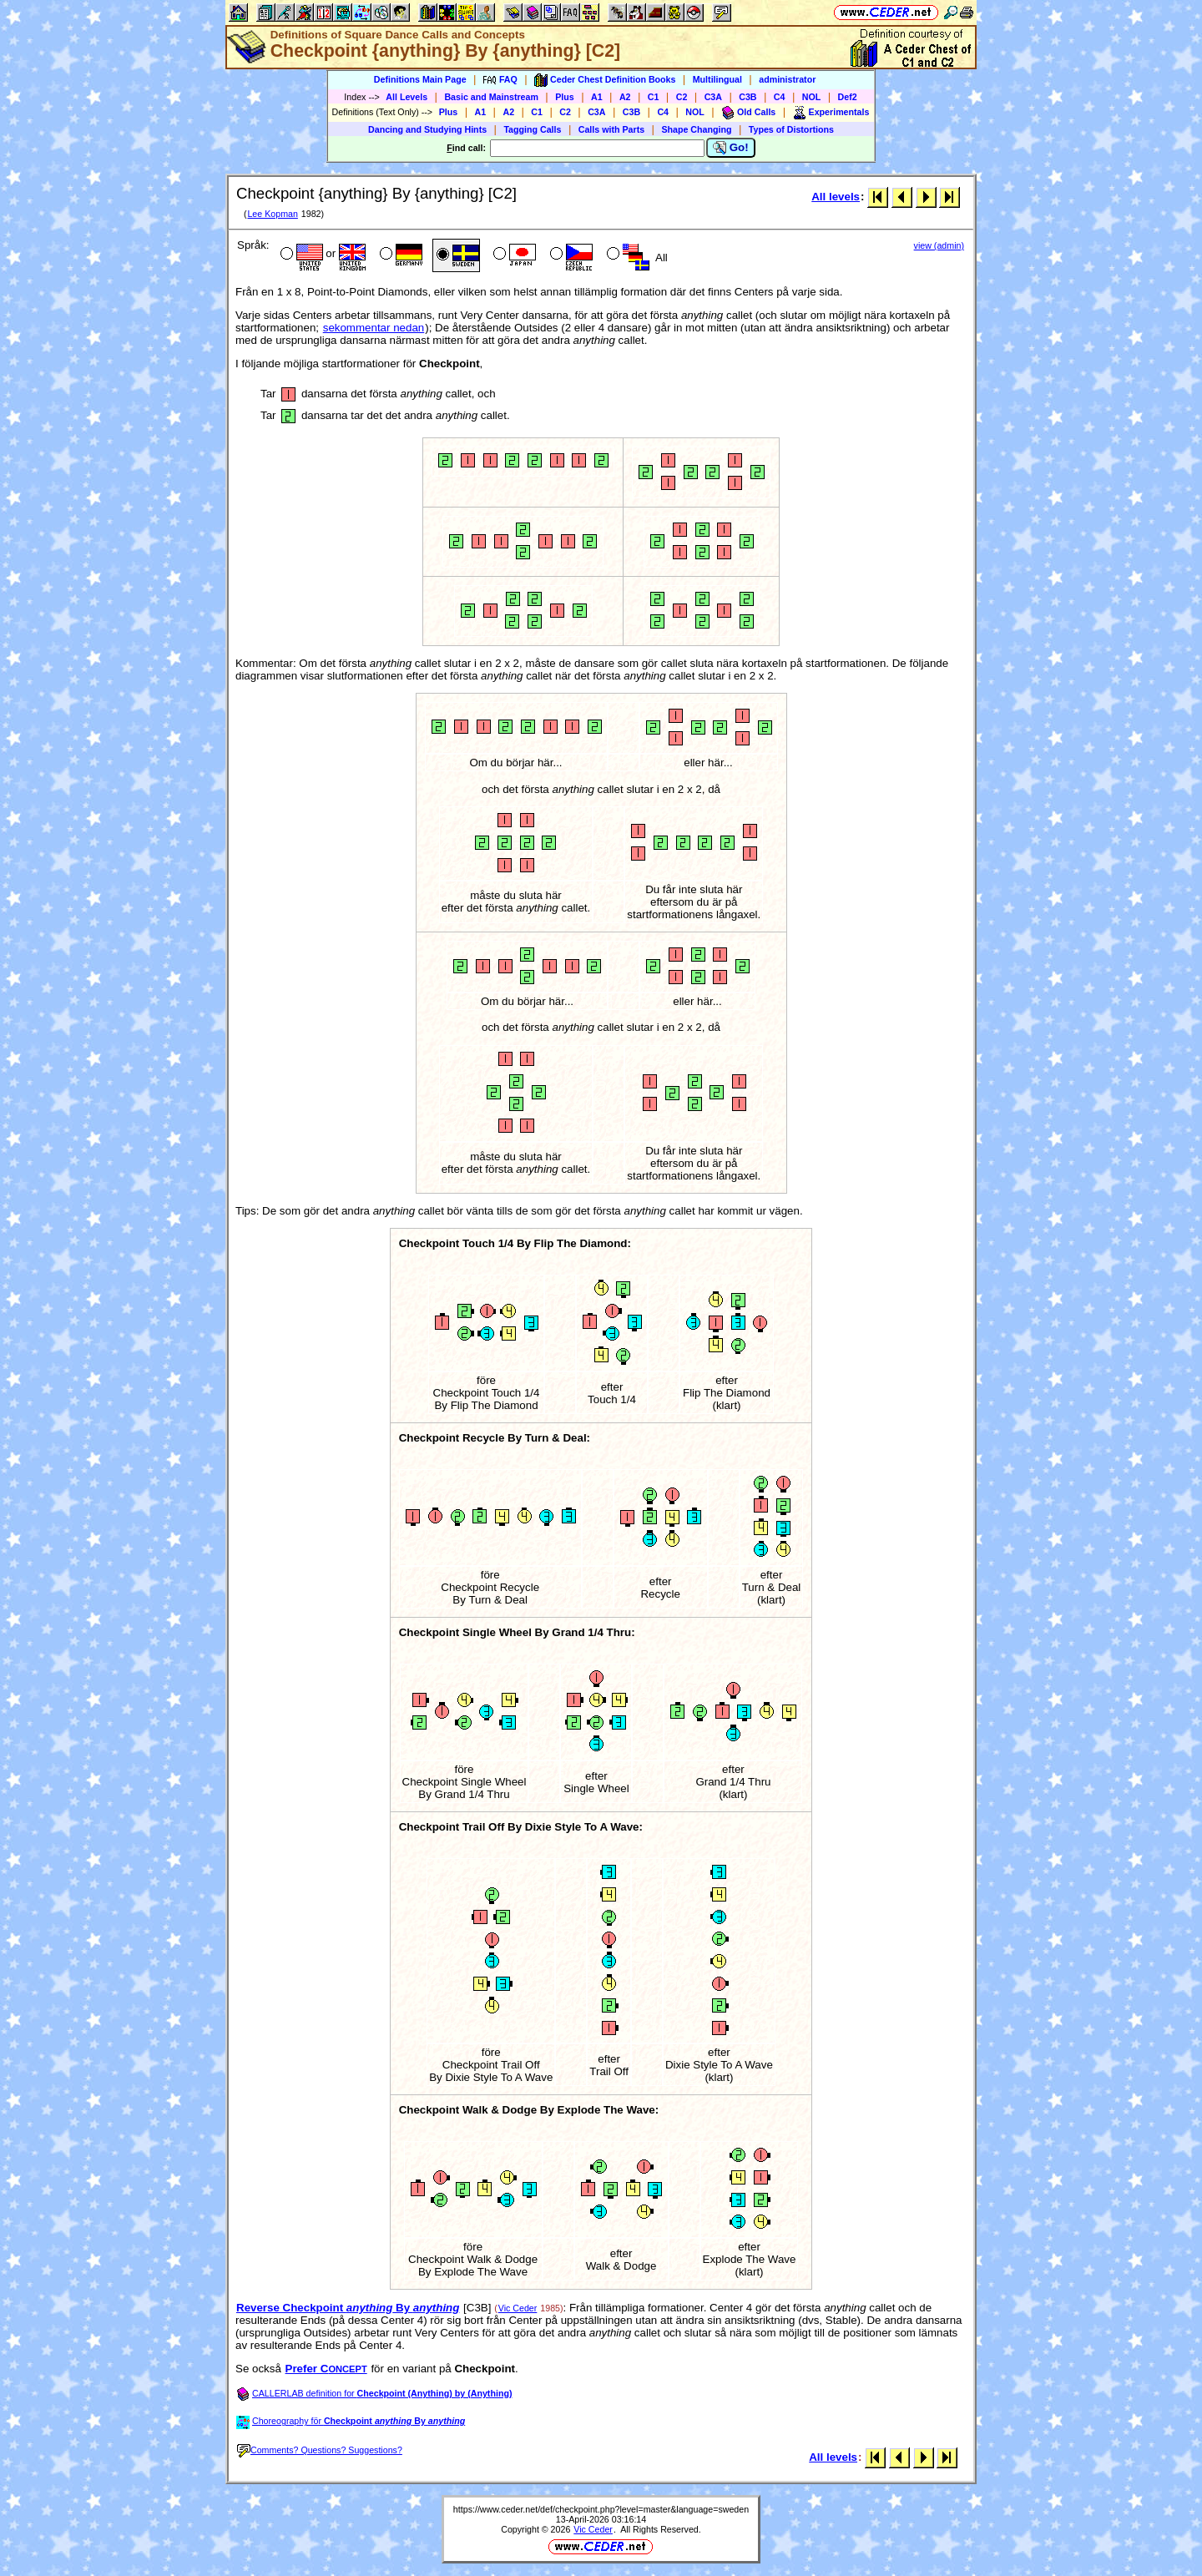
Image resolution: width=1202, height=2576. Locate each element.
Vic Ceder (518, 2308)
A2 (625, 97)
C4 (779, 97)
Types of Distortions (791, 129)
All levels (835, 196)
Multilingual (717, 79)
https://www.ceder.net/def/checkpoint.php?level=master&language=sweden (601, 2509)
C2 (682, 97)
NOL (811, 97)
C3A (713, 97)
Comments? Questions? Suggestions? (319, 2450)
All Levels (406, 97)
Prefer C (326, 2368)
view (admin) (939, 245)
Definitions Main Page (420, 79)
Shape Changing (696, 129)
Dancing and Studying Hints (427, 129)
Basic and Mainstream (491, 97)
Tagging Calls (532, 129)
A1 (597, 97)
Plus (564, 97)
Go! (731, 147)
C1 (653, 97)
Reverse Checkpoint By (347, 2307)
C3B (747, 97)
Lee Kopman (272, 214)
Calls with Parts (611, 129)
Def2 (847, 97)
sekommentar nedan (374, 327)
